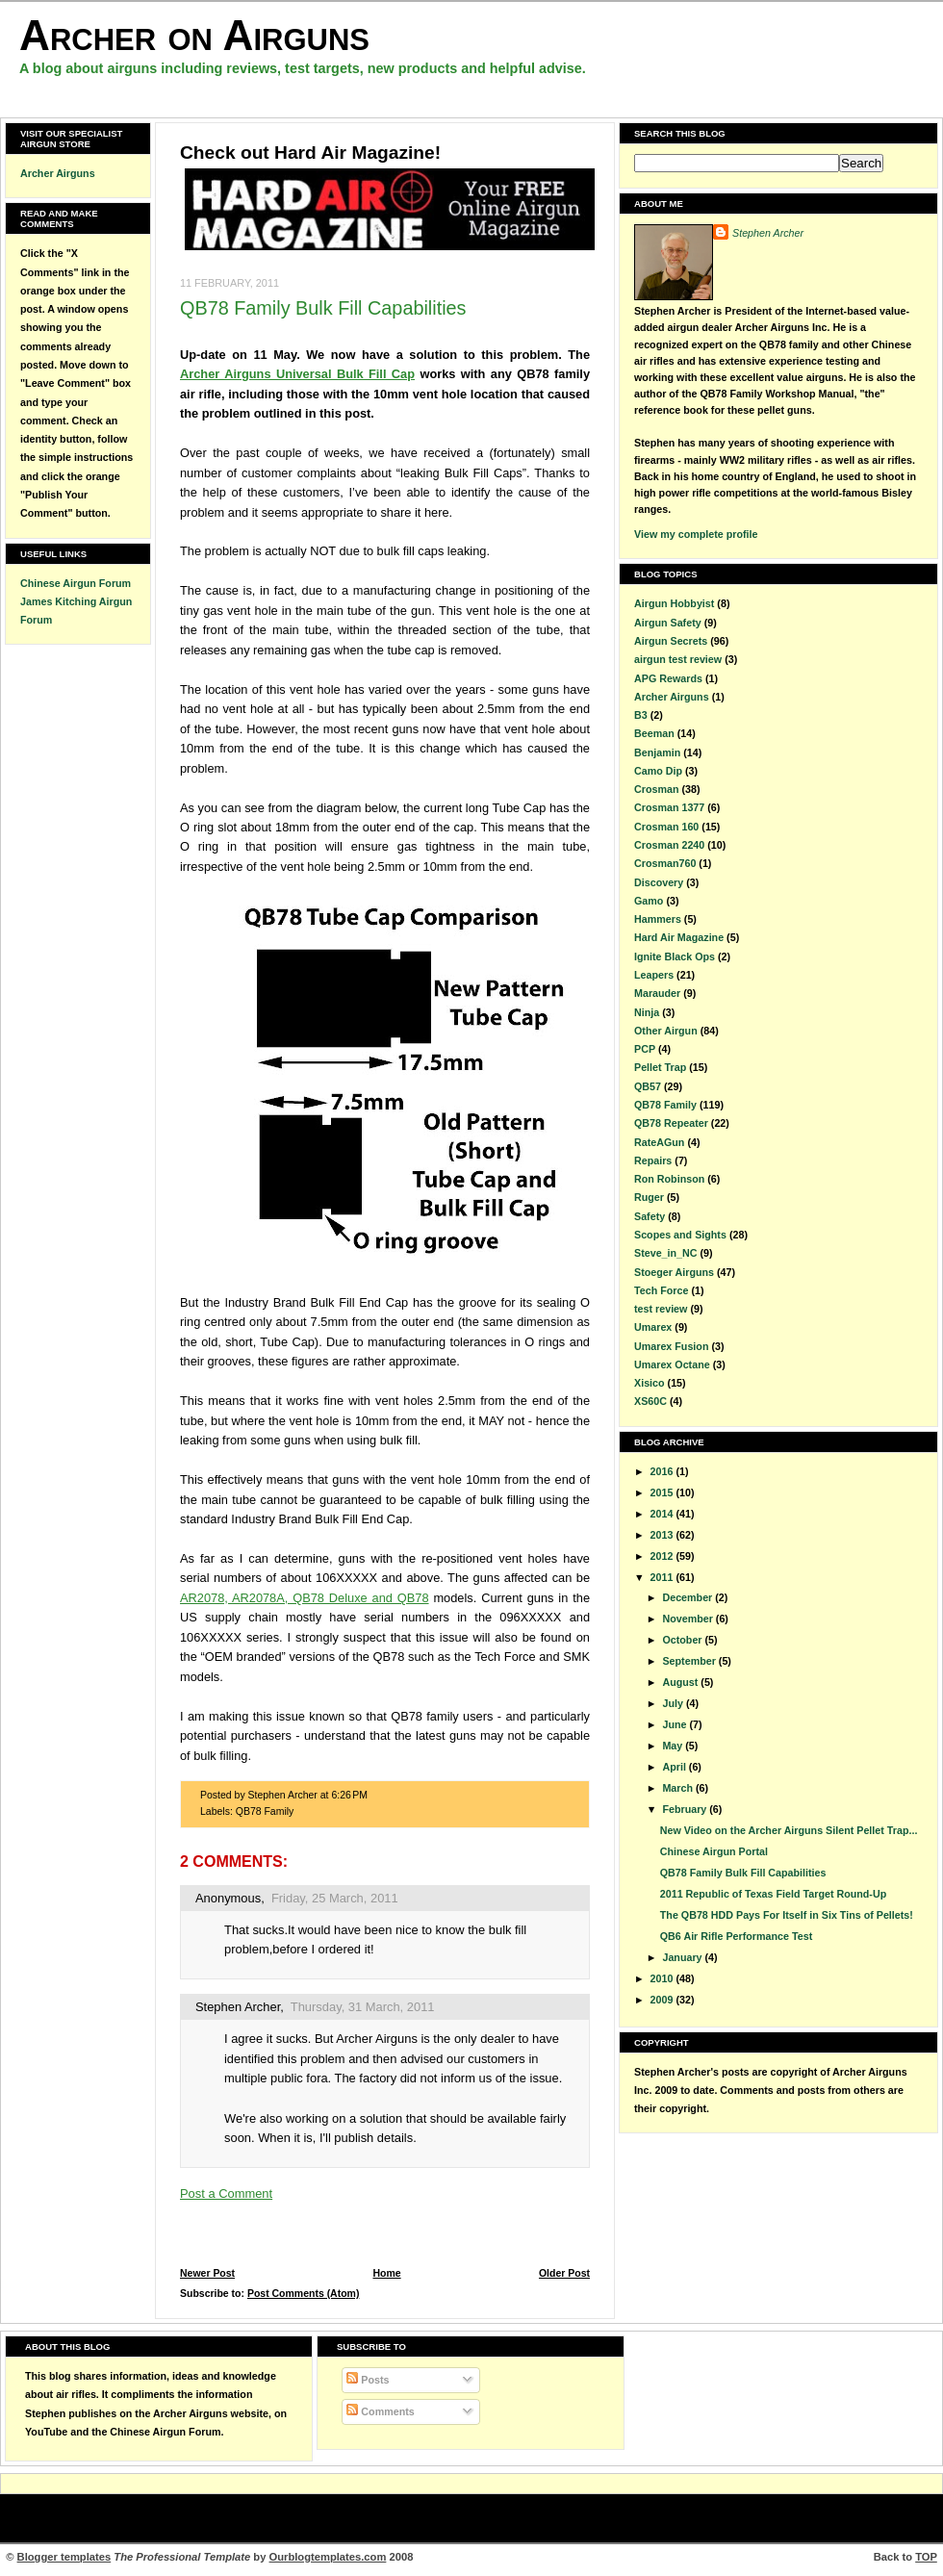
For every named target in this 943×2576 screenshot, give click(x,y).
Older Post (564, 2273)
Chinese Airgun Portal (714, 1851)
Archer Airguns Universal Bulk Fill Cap (297, 374)
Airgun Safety (667, 622)
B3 (641, 715)
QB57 (647, 1086)
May (673, 1745)
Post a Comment (226, 2193)
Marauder (657, 993)
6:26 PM (349, 1795)
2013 (663, 1535)
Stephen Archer (237, 2007)
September (690, 1661)
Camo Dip (658, 771)
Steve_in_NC (666, 1253)
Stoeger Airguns (674, 1272)
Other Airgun (666, 1030)
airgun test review (678, 659)
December (688, 1597)
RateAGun (659, 1142)
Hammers (657, 919)
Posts (367, 2379)
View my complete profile (695, 534)
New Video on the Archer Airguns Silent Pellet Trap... (789, 1830)
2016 (663, 1471)
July (673, 1703)
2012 (663, 1556)
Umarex (653, 1327)
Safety (649, 1216)
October (683, 1639)
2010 (663, 1978)
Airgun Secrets (670, 641)
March (679, 1788)
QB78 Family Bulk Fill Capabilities (323, 308)
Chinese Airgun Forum (75, 583)
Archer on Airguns (194, 35)
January (683, 1957)
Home (386, 2273)
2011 (663, 1577)
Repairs (653, 1160)
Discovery (658, 882)
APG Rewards (668, 678)
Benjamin (657, 752)
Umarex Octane (672, 1364)
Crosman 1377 (669, 807)
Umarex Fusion (671, 1346)
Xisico (649, 1383)
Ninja (646, 1012)
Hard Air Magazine (679, 937)
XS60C (650, 1401)
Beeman (654, 733)
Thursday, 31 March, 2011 (363, 2007)
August (681, 1682)
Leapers (654, 975)
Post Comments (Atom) (303, 2293)
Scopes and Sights (680, 1234)
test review (660, 1308)
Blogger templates (64, 2557)
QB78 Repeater (671, 1123)
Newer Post (207, 2273)
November (688, 1618)
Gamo (648, 900)
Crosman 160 (666, 826)
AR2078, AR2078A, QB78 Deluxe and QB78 (304, 1598)
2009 (663, 1999)
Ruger (649, 1197)
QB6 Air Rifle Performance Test (736, 1936)
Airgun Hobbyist (674, 603)
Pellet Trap (660, 1067)
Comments (380, 2411)
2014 (663, 1513)
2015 (663, 1492)
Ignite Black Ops (674, 956)
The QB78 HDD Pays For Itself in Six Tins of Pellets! (786, 1915)
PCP (644, 1049)
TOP (926, 2557)
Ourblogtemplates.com (328, 2557)
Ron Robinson (669, 1179)
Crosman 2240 (669, 845)
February (685, 1809)
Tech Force (661, 1290)
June (675, 1724)
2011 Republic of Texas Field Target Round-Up (773, 1894)
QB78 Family (265, 1811)
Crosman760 (665, 863)
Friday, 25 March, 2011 (334, 1898)
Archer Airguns (57, 173)
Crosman (656, 789)
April (675, 1767)
